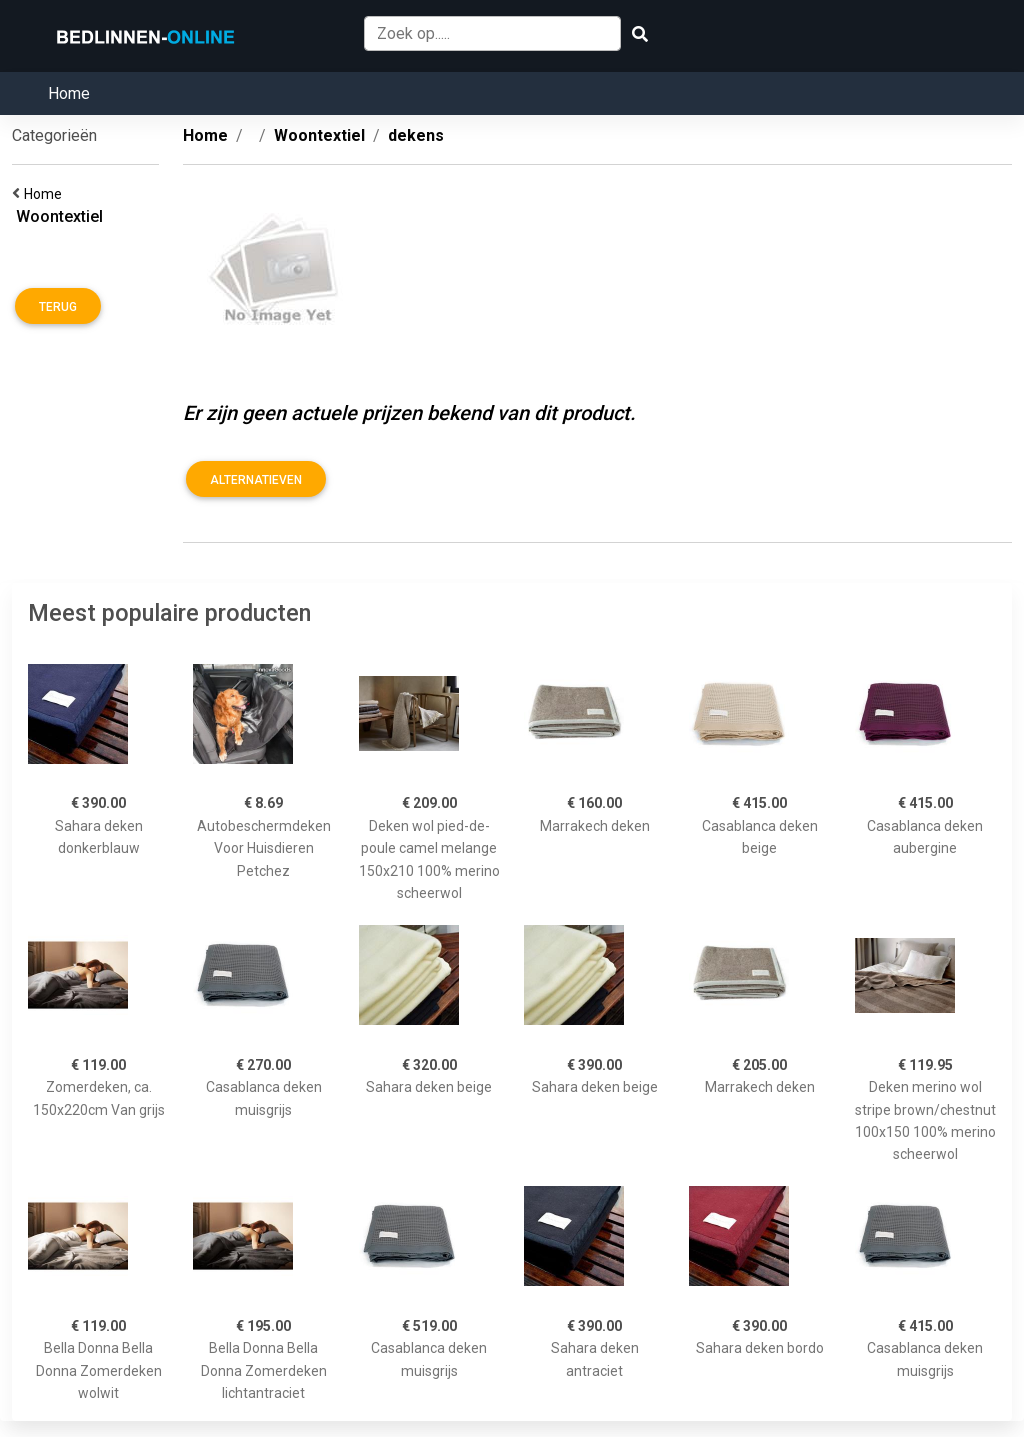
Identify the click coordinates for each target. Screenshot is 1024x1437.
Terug (58, 307)
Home (69, 93)
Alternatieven (256, 480)
